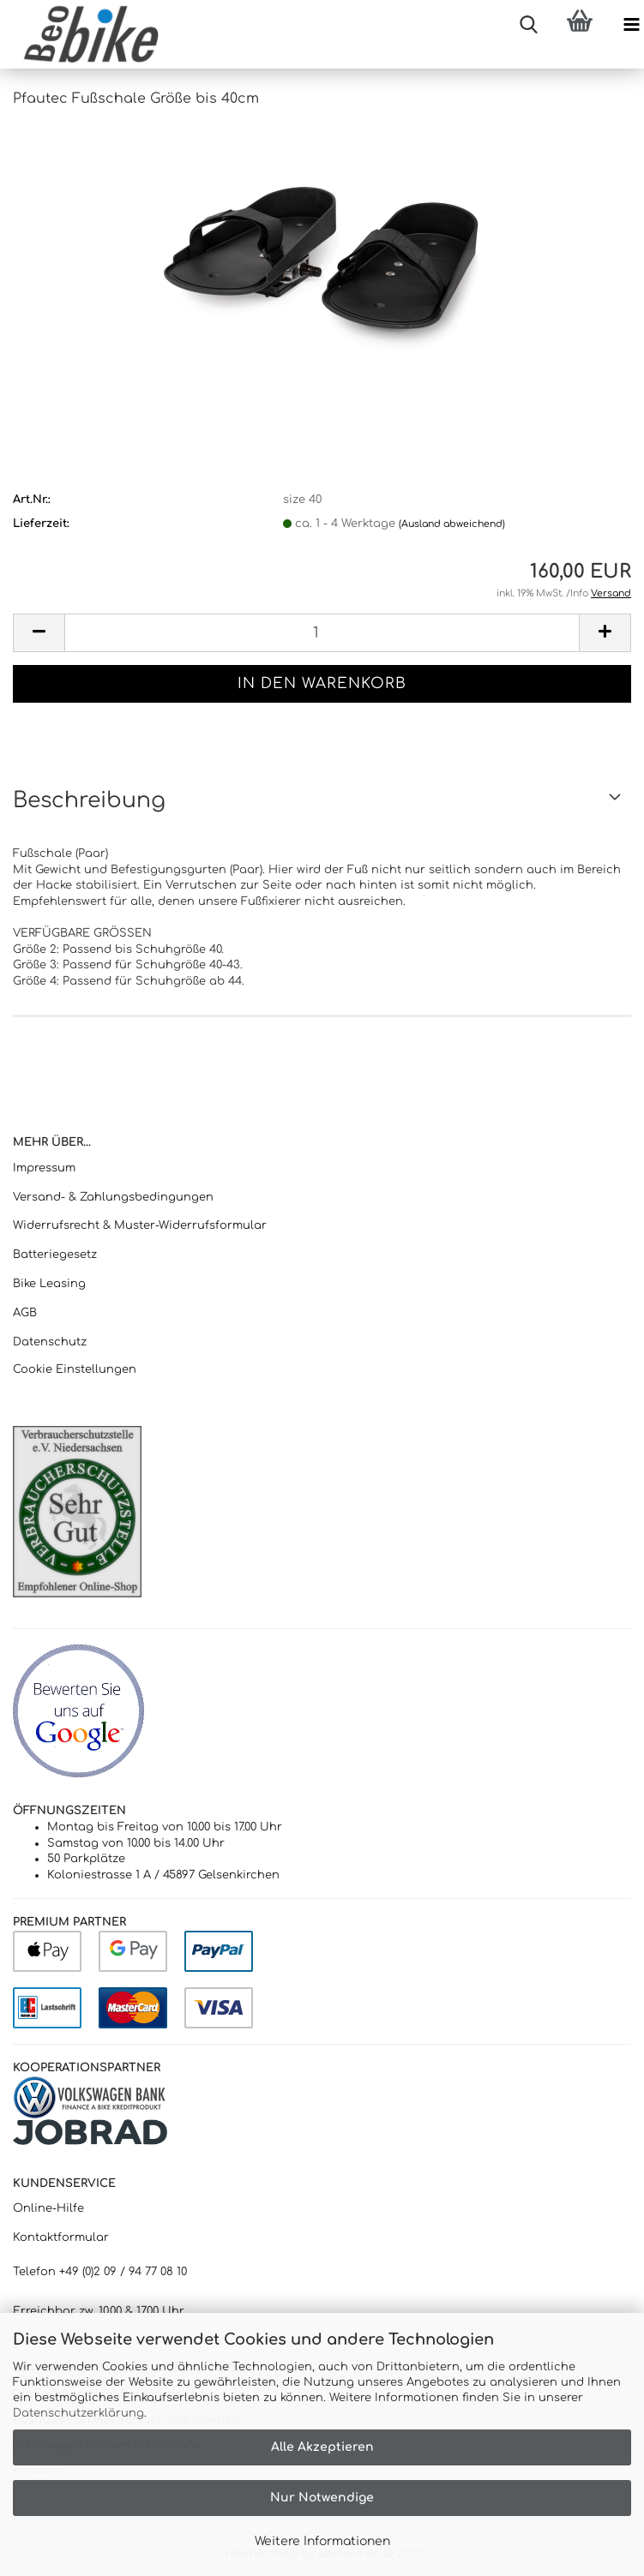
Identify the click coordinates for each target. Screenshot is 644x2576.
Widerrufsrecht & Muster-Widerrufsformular (140, 1225)
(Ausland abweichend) (452, 524)
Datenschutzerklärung (78, 2413)
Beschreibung (89, 800)
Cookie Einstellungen (74, 1369)
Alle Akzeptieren (322, 2447)
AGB (25, 1313)
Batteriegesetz (55, 1255)
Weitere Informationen (322, 2541)
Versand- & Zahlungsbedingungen (113, 1197)
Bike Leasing (49, 1284)
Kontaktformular (61, 2238)
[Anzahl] (322, 633)
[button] (38, 633)
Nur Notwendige (322, 2497)
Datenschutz (50, 1342)
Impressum (44, 1168)
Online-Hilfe (48, 2208)
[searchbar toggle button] (528, 25)
